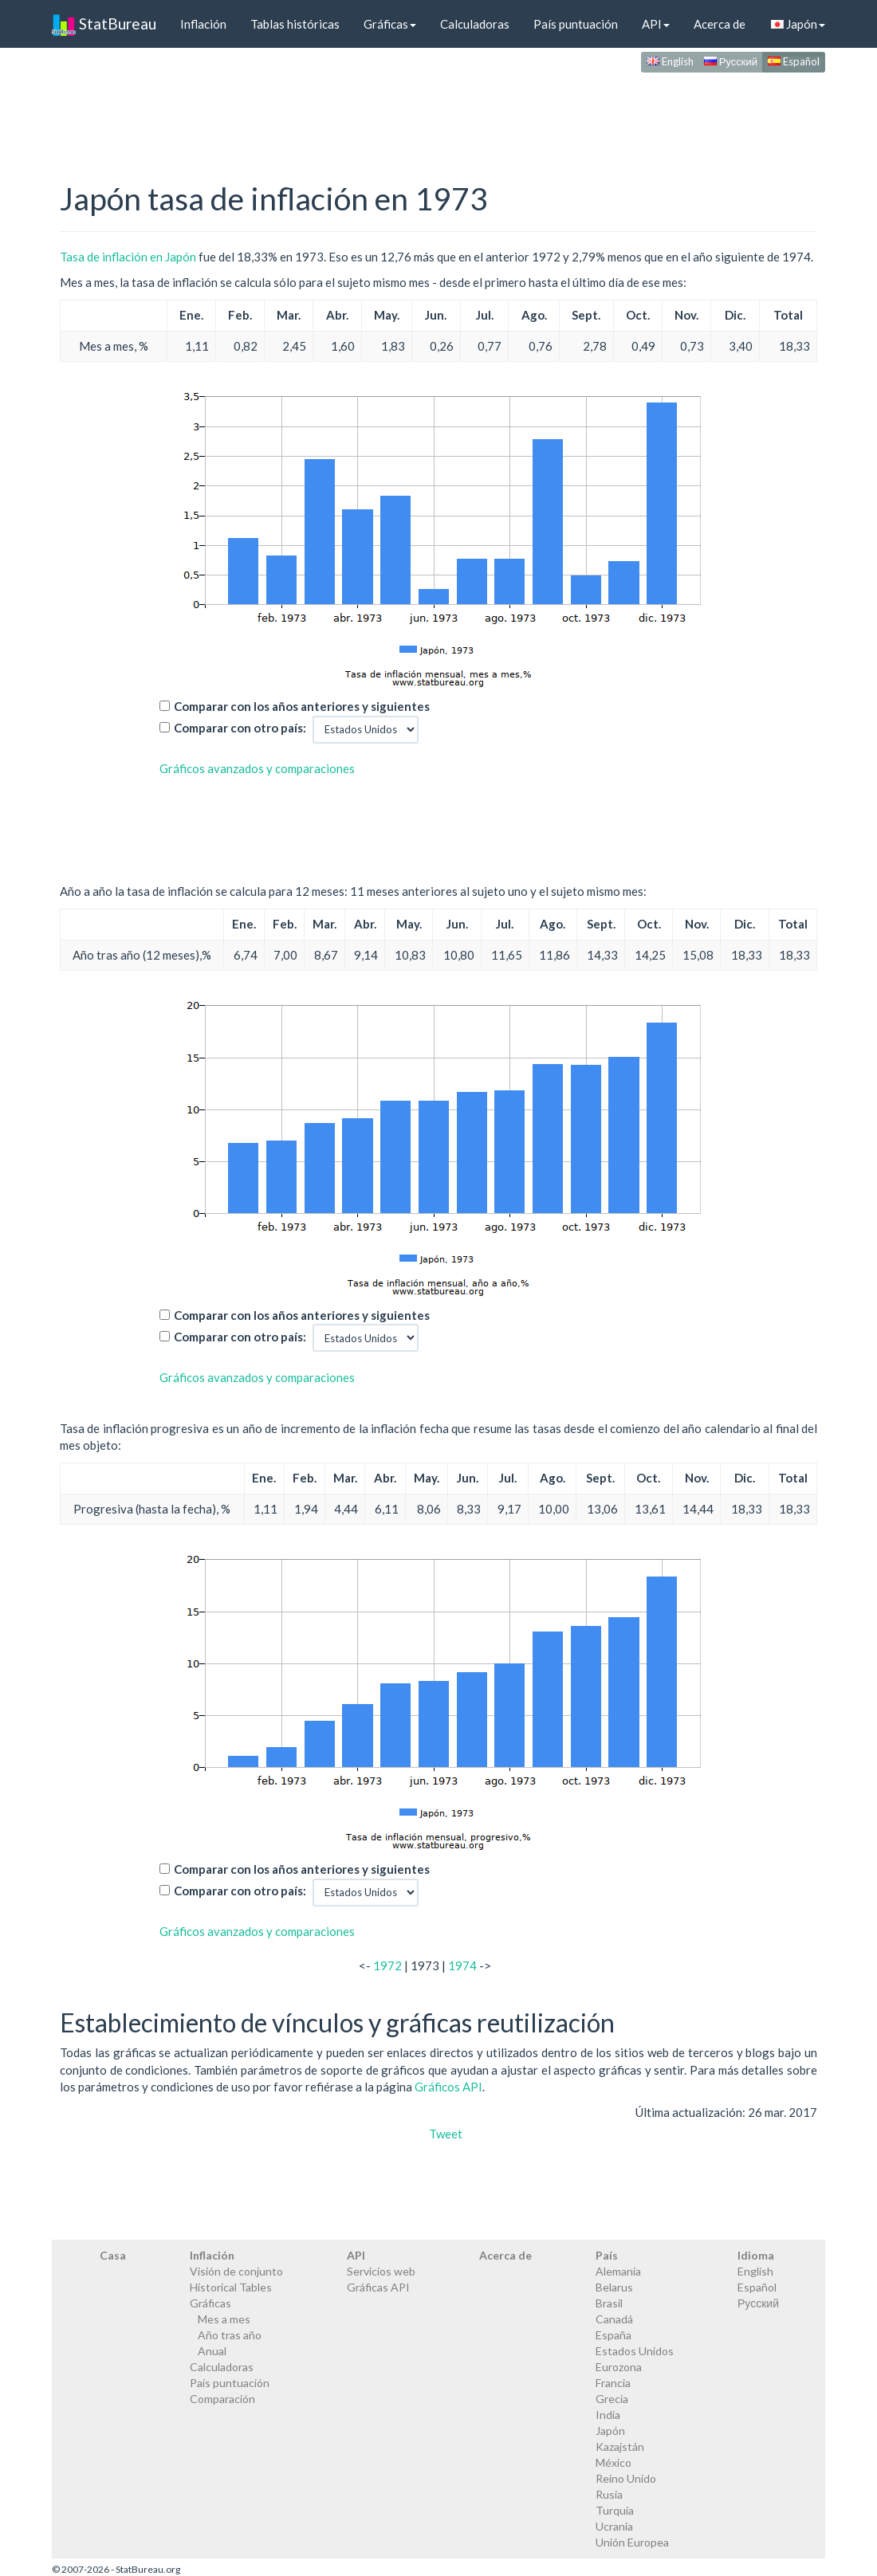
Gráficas (390, 24)
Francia (613, 2382)
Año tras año (230, 2335)
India (608, 2414)
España (613, 2335)
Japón (798, 24)
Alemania (618, 2271)
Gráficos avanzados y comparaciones (257, 768)
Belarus (614, 2287)
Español (794, 61)
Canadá (614, 2319)
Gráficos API (448, 2086)
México (613, 2462)
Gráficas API (378, 2287)
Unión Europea (632, 2542)
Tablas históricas (295, 24)
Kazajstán (620, 2446)
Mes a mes (224, 2319)
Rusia (609, 2494)
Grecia (612, 2398)
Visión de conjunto (236, 2271)
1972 (387, 1965)
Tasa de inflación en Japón (128, 256)
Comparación (222, 2398)
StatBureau (104, 24)
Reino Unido (626, 2478)
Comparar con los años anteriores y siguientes (302, 706)
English (670, 61)
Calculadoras (474, 24)
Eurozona (619, 2367)
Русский (730, 61)
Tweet (445, 2133)
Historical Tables (231, 2287)
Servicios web (381, 2271)
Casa (113, 2255)
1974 (462, 1965)
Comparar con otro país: (240, 728)
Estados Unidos (635, 2351)
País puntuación (575, 24)
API (656, 24)
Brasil (609, 2303)
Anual (212, 2351)
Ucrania (614, 2526)
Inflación (203, 24)
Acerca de (719, 24)
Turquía (615, 2510)
